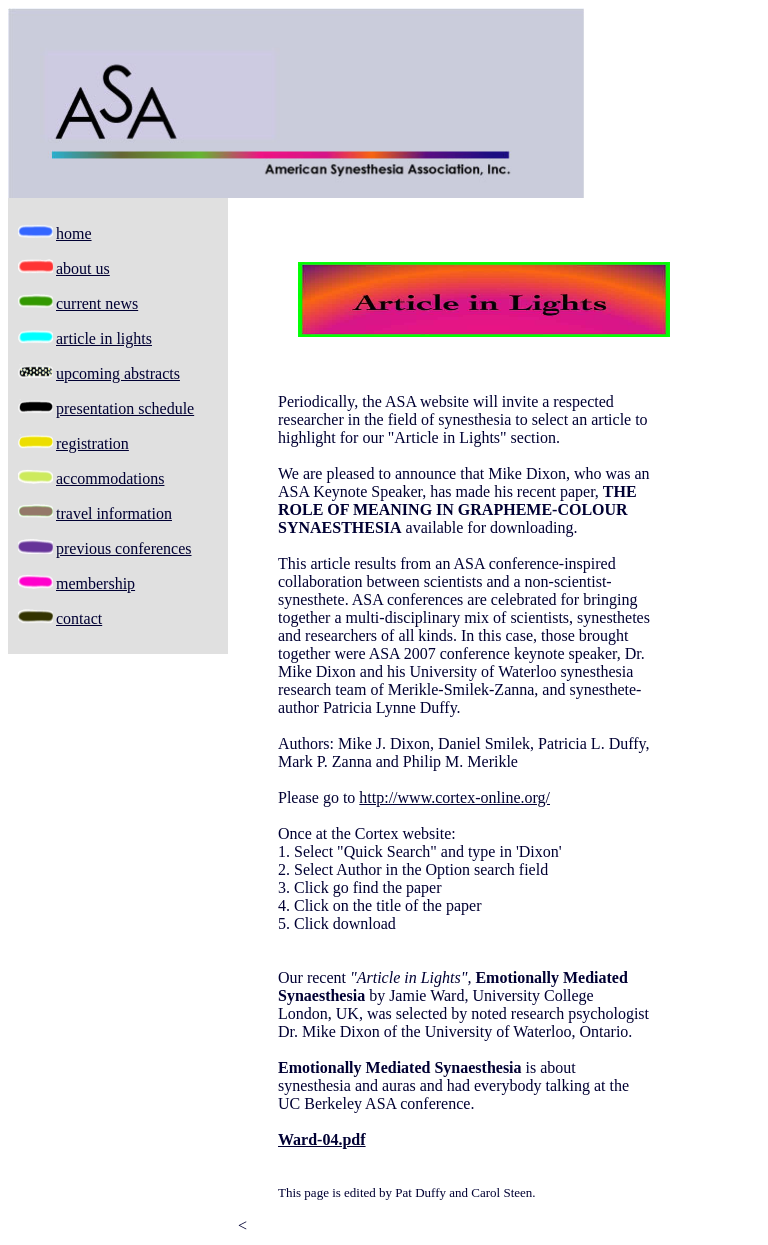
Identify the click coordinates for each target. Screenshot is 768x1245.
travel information (114, 513)
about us (83, 268)
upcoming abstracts (118, 373)
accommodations (110, 478)
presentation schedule (125, 408)
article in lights (104, 338)
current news (97, 303)
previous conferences (124, 548)
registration (92, 443)
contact (79, 618)
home (74, 233)
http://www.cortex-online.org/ (454, 797)
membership (95, 583)
